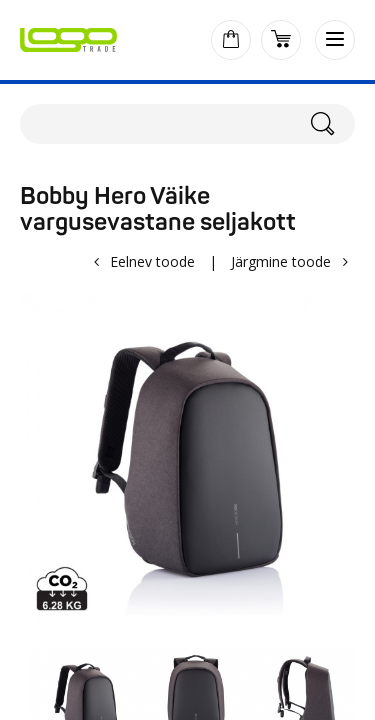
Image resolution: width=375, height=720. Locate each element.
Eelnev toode (152, 261)
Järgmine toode (281, 261)
